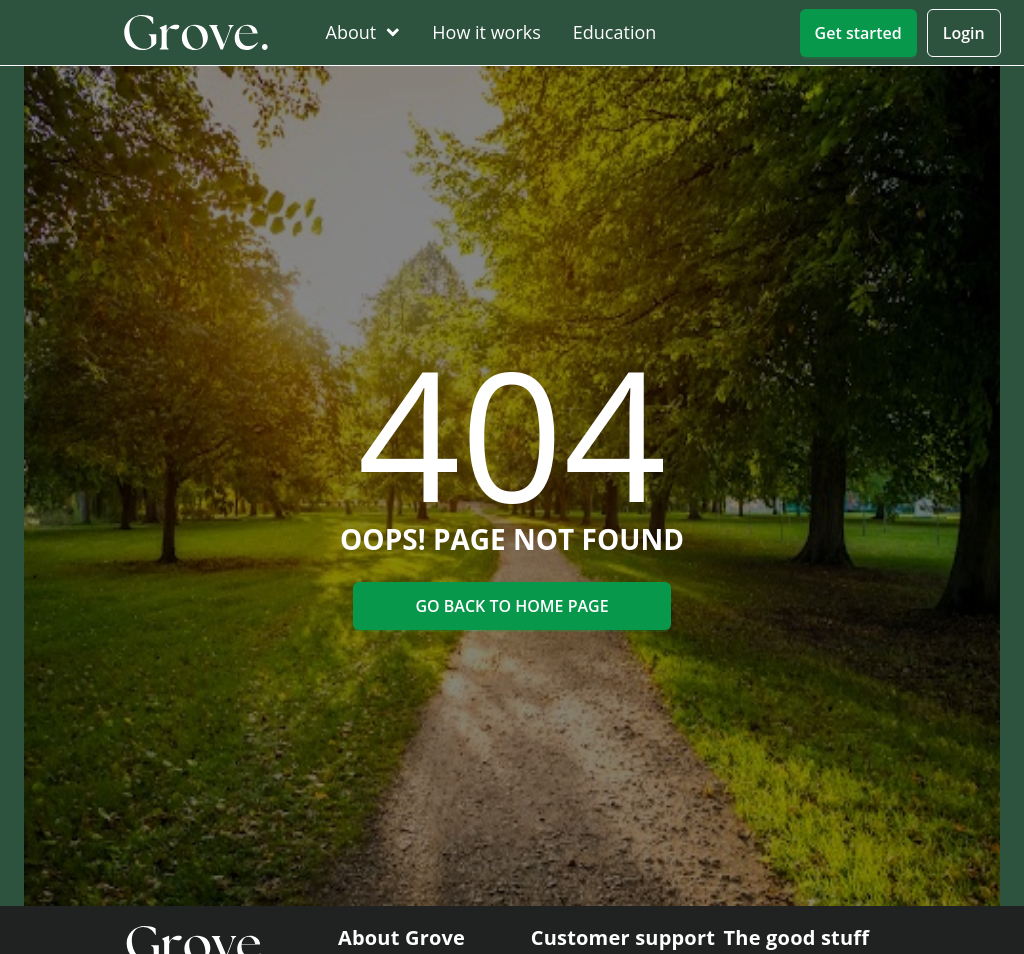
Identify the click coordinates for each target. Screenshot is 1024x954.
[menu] (550, 33)
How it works (486, 32)
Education (615, 32)
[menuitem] (358, 32)
